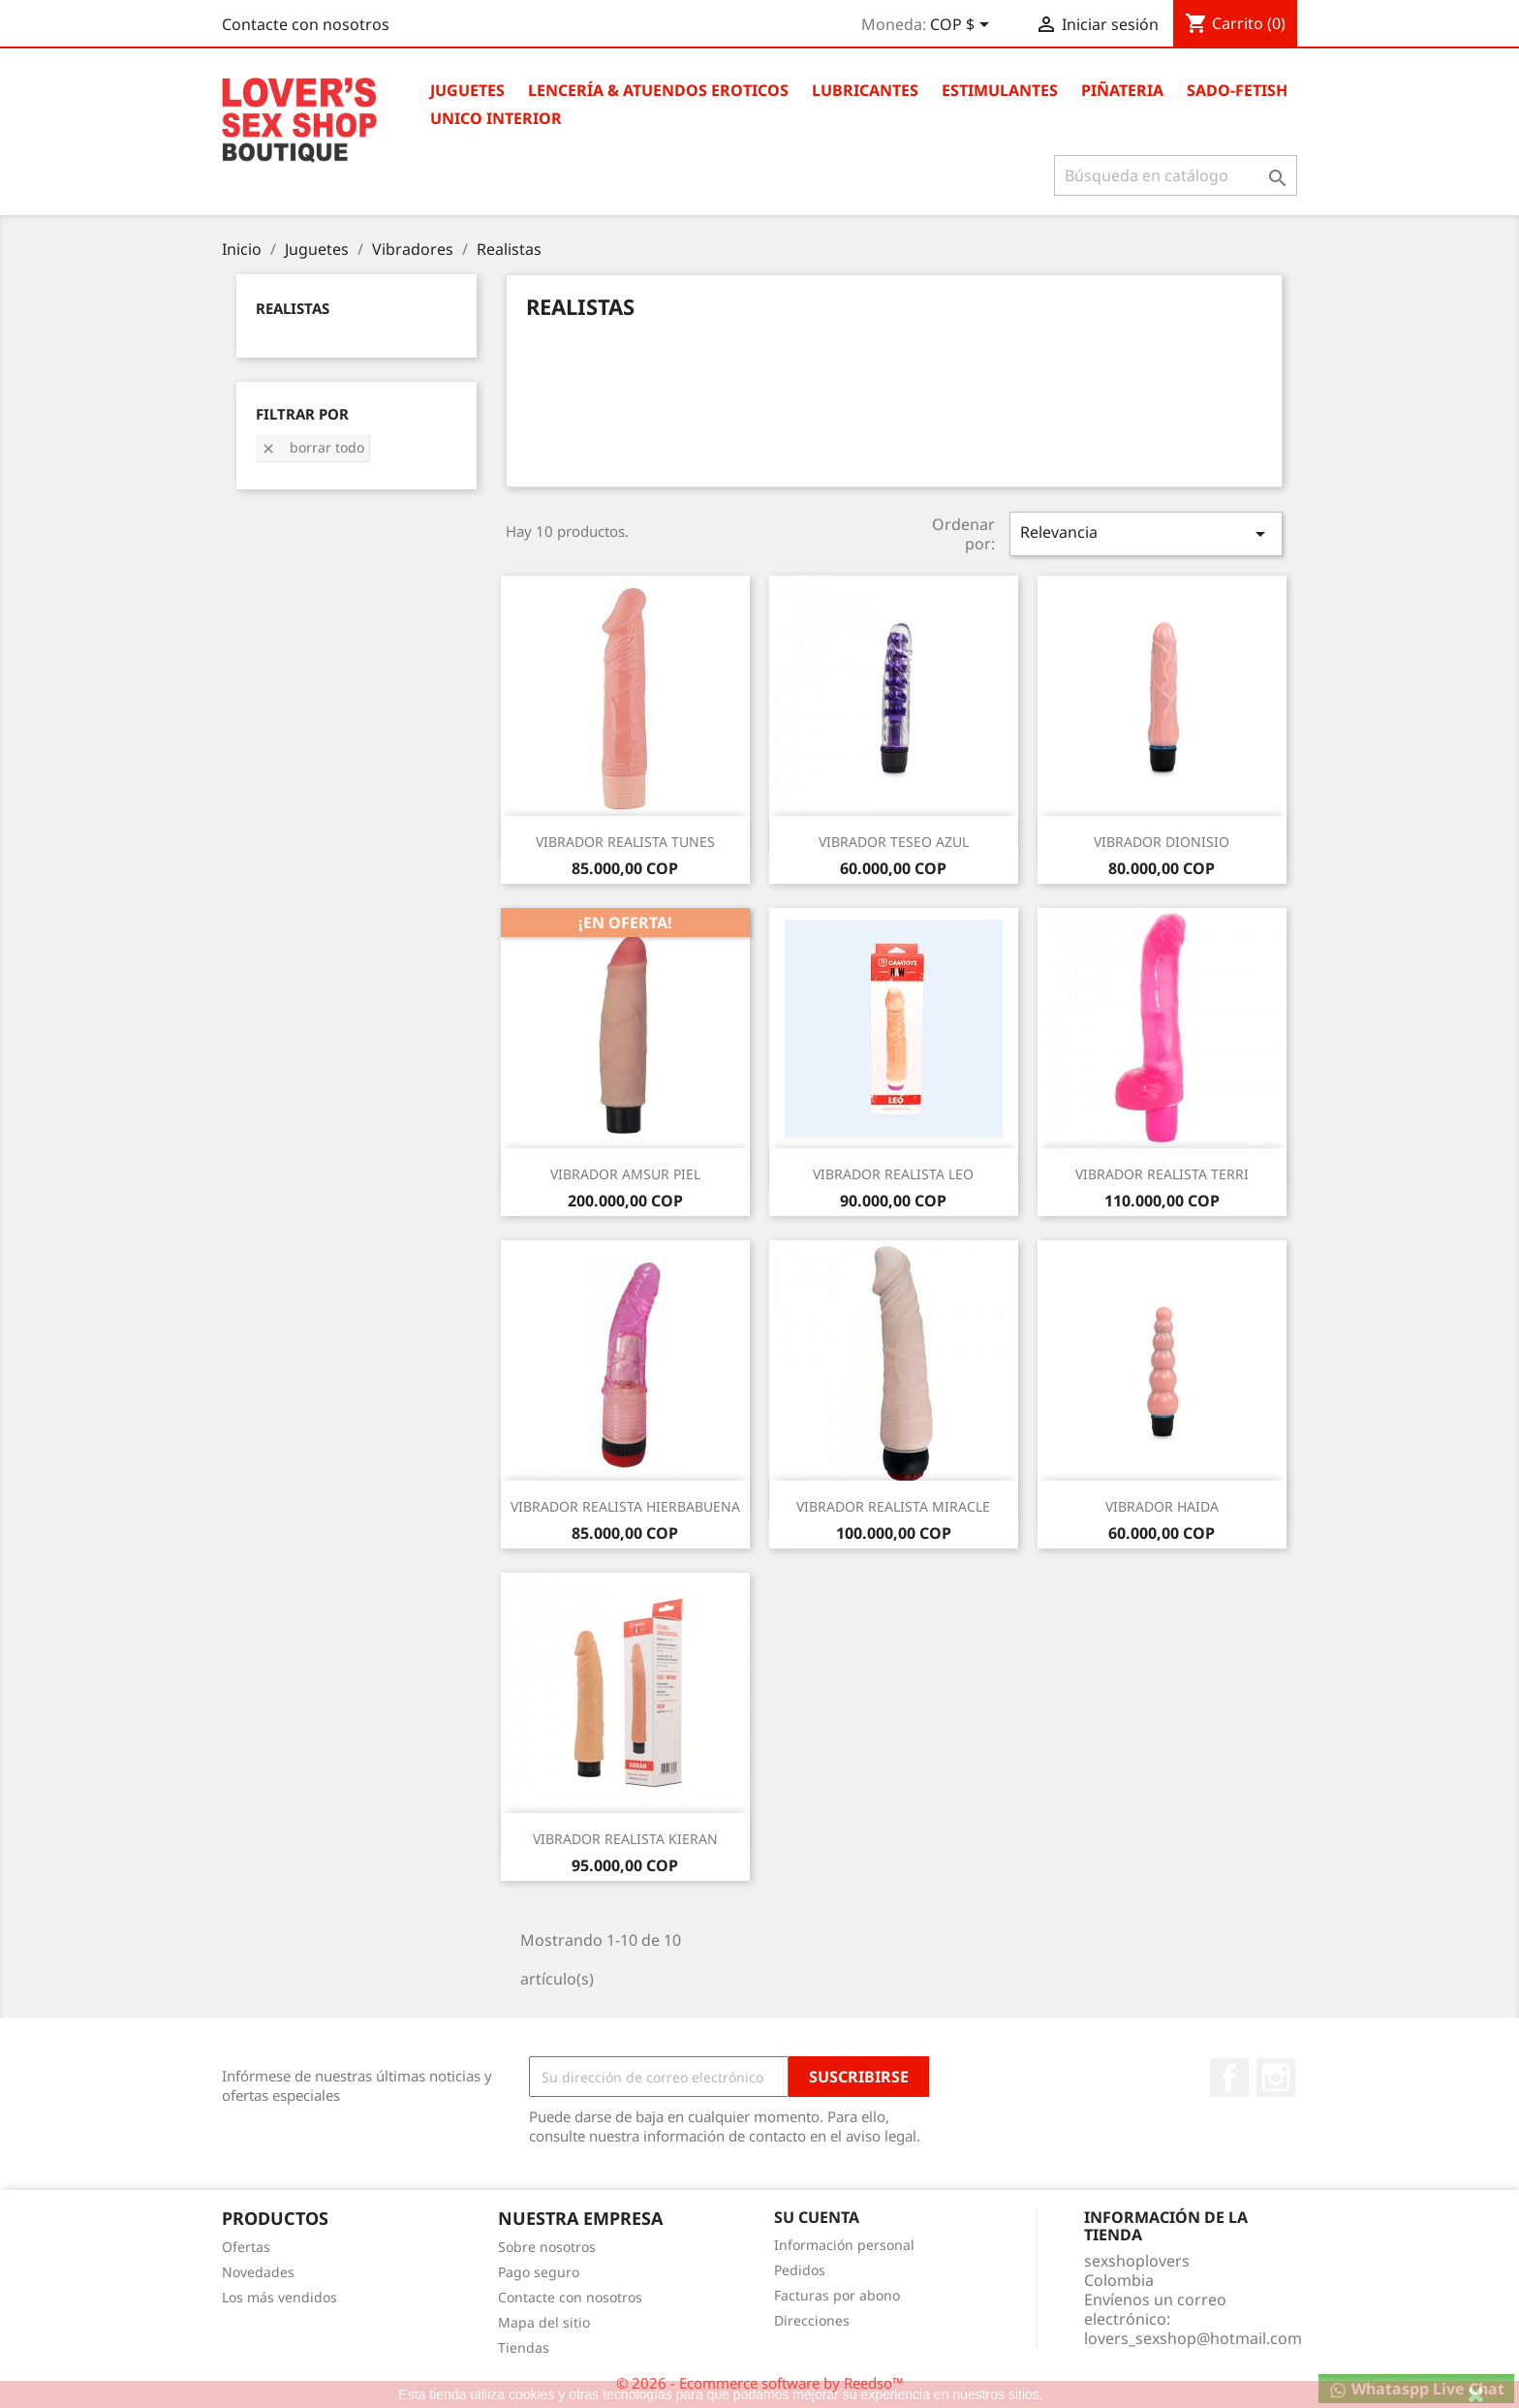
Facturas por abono (837, 2295)
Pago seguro (538, 2272)
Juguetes (467, 90)
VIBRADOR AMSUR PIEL (625, 1174)
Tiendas (523, 2347)
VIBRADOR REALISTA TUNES (625, 841)
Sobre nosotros (547, 2246)
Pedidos (799, 2270)
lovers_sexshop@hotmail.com (1193, 2338)
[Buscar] (1175, 175)
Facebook (1229, 2077)
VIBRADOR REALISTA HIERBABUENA (625, 1506)
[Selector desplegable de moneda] (963, 26)
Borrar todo (312, 447)
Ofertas (246, 2246)
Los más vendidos (279, 2297)
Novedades (258, 2272)
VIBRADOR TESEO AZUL (894, 841)
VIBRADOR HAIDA (1162, 1506)
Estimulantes (1000, 90)
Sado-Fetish (1237, 90)
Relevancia (1146, 533)
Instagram (1275, 2077)
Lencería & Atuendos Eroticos (658, 90)
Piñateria (1122, 90)
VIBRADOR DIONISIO (1161, 841)
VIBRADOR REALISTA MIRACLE (893, 1506)
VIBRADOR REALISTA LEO (893, 1174)
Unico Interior (496, 118)
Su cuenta (816, 2217)
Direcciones (812, 2320)
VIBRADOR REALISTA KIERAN (625, 1838)
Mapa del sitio (544, 2322)
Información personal (844, 2245)
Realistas (292, 308)
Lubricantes (865, 90)
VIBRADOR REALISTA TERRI (1162, 1174)
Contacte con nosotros (305, 24)
